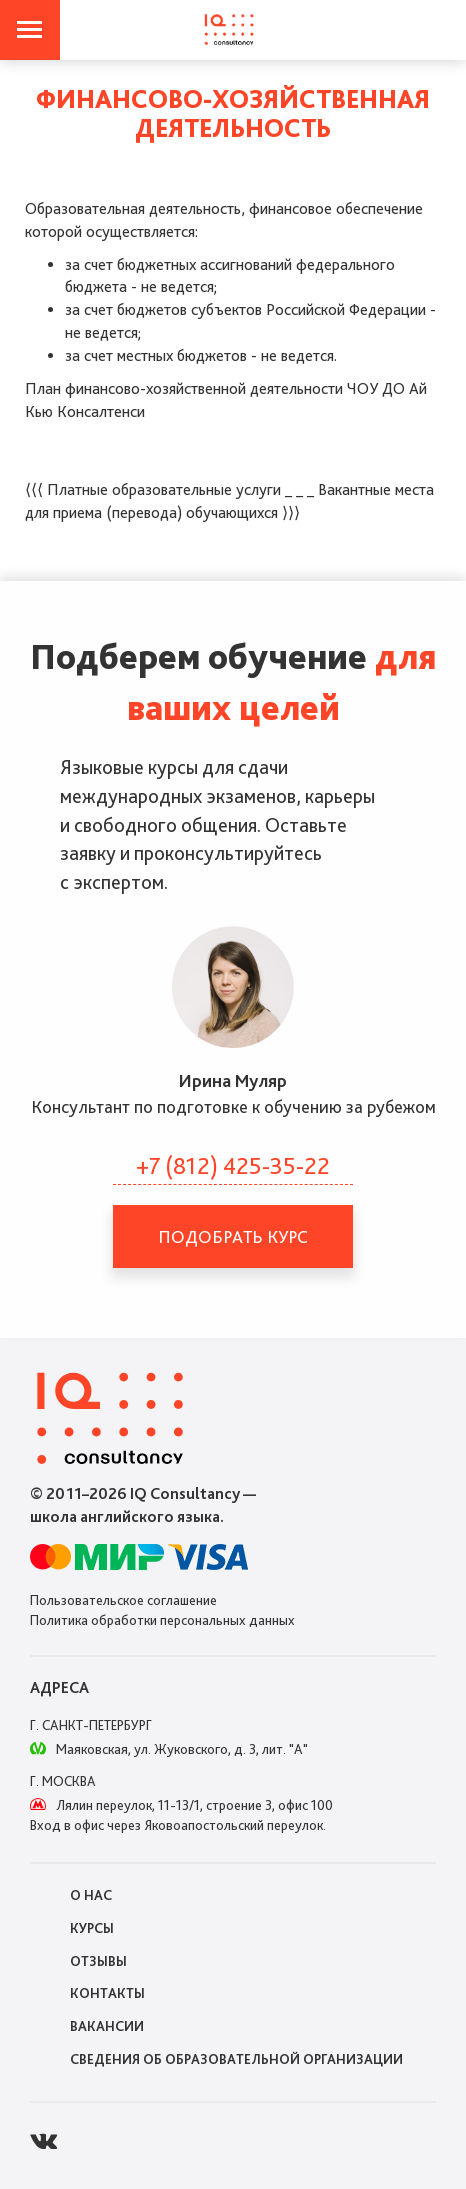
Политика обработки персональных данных (162, 1620)
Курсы (92, 1928)
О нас (91, 1895)
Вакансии (107, 2026)
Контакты (107, 1993)
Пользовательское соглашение (123, 1600)
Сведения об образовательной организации (236, 2059)
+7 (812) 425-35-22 (233, 1165)
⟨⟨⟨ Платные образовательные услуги (153, 489)
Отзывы (98, 1961)
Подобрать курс (233, 1236)
